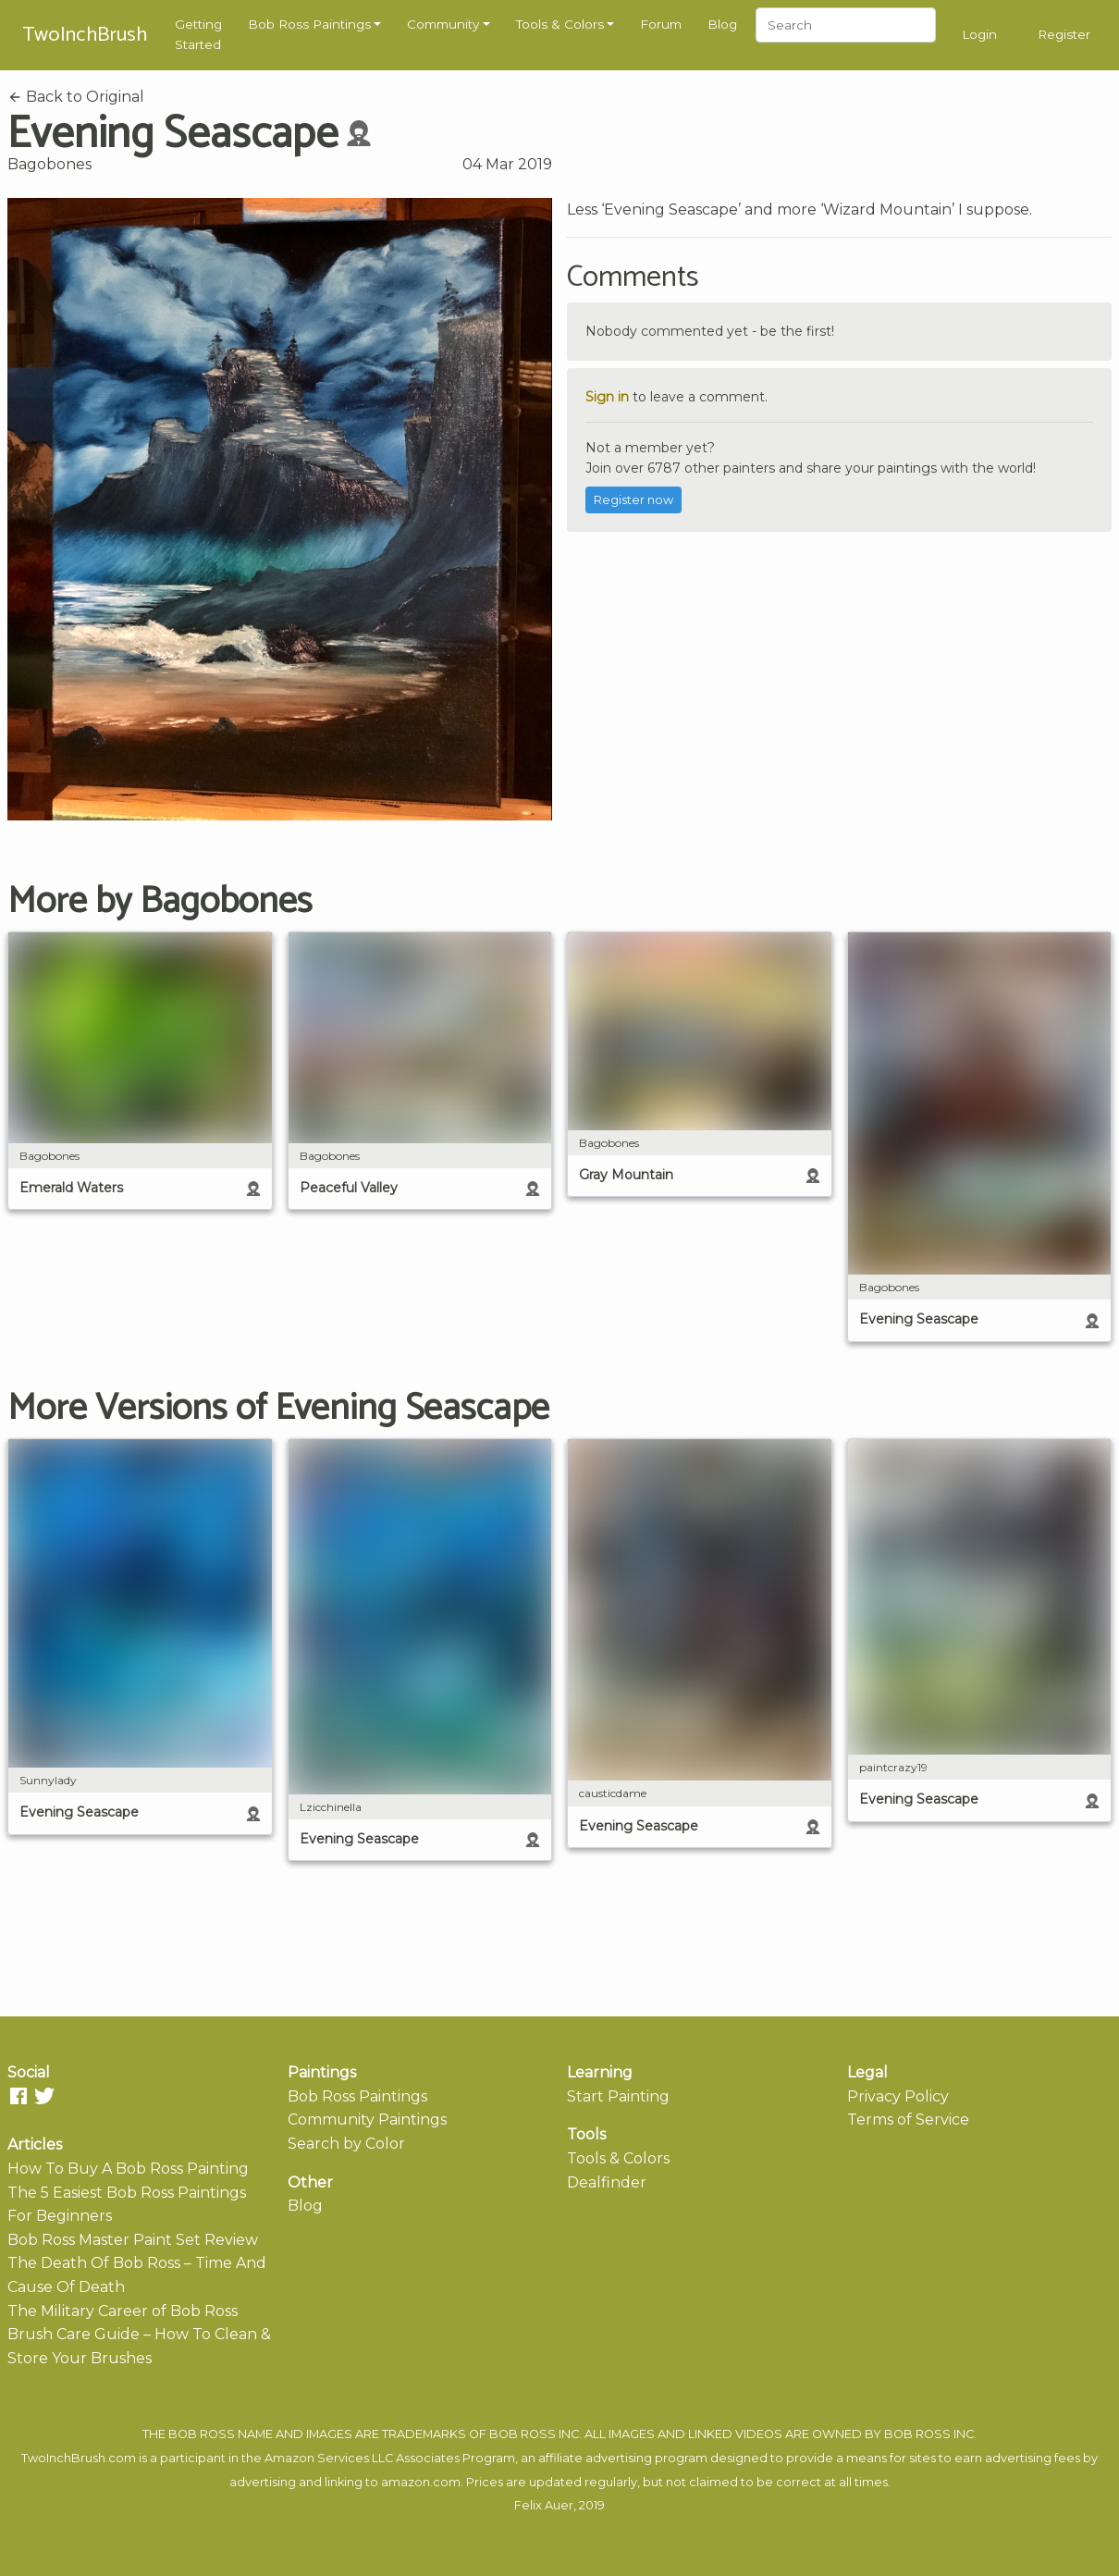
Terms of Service (908, 2119)
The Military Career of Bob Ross (122, 2311)
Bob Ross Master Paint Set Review (132, 2240)
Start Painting (618, 2096)
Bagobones (49, 164)
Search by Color (346, 2143)
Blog (722, 24)
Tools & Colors (560, 24)
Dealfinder (606, 2182)
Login (979, 34)
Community (443, 24)
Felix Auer (543, 2505)
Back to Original (75, 96)
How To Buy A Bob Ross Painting (128, 2168)
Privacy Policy (898, 2096)
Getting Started (198, 34)
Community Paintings (367, 2119)
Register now (633, 500)
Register (1064, 34)
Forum (661, 24)
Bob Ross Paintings (309, 24)
